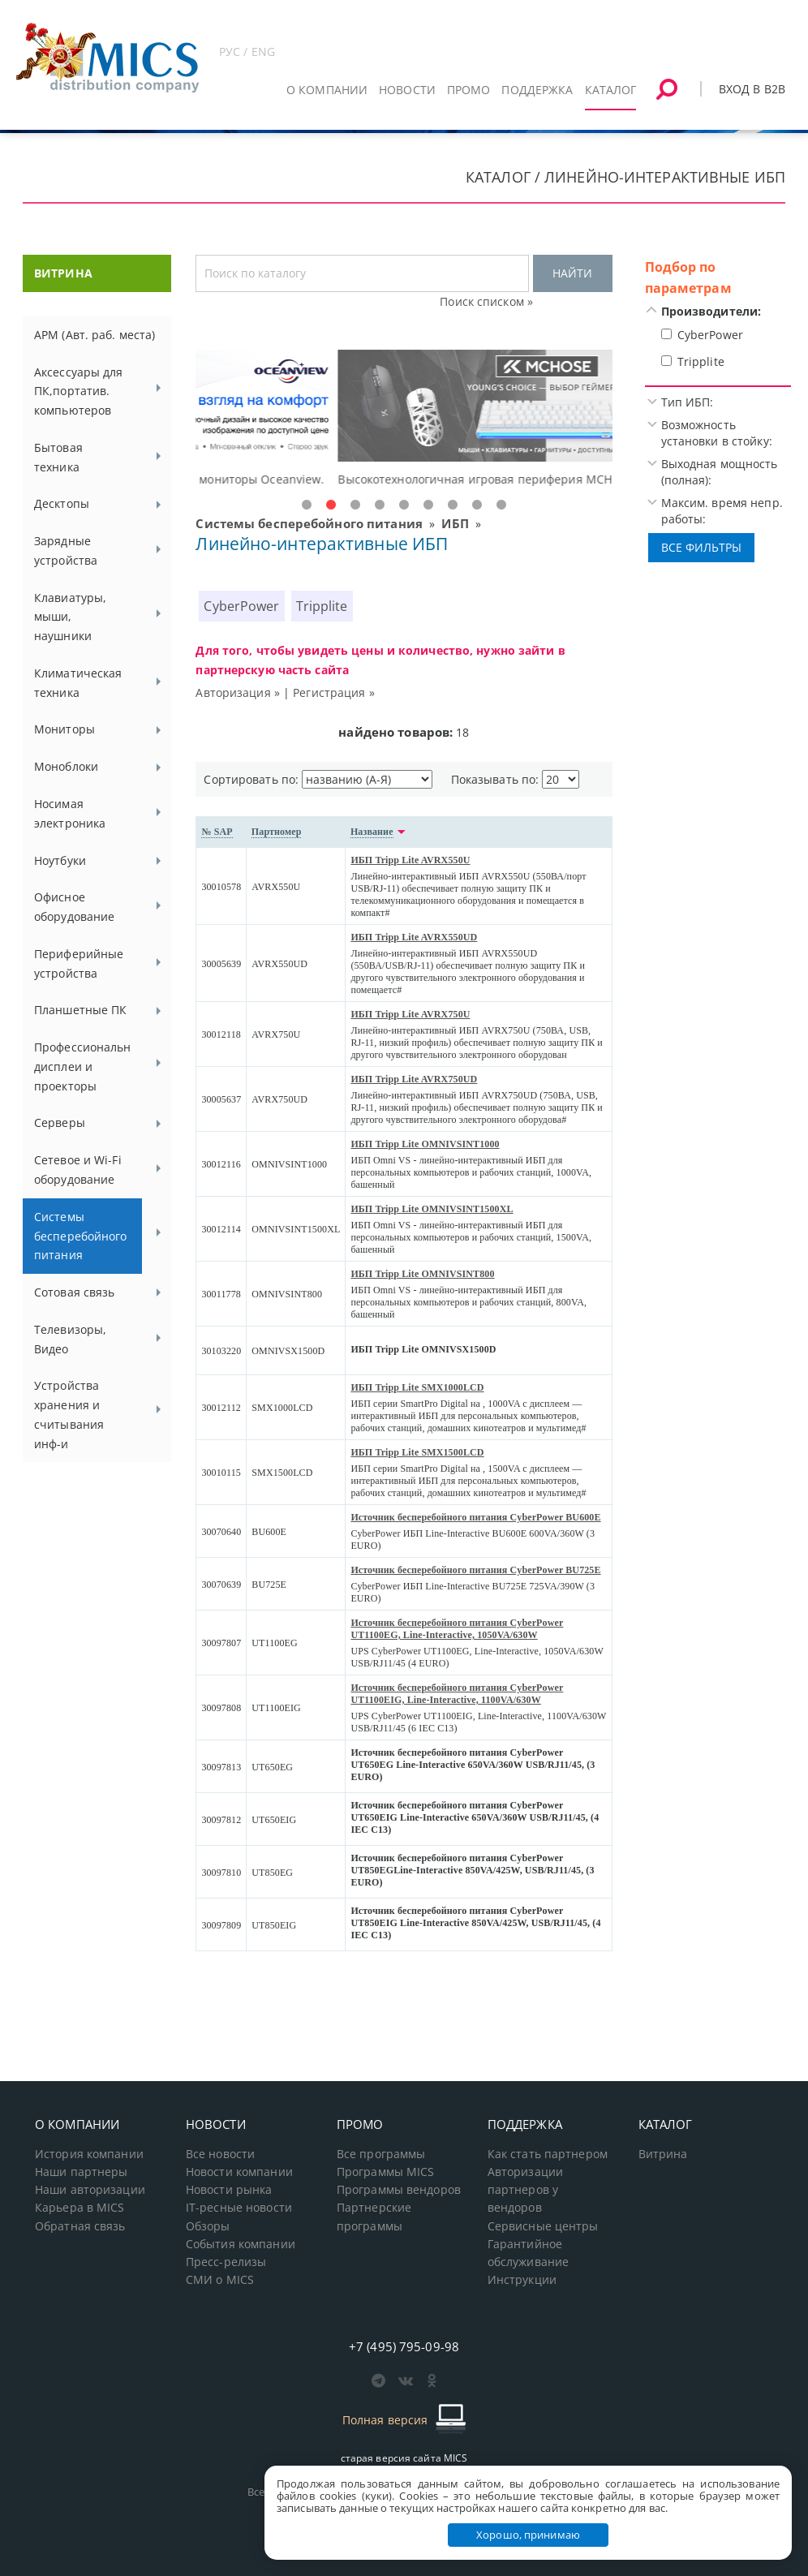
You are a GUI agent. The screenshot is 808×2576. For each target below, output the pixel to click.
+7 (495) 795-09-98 (404, 2346)
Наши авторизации (90, 2190)
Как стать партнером (548, 2154)
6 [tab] (428, 505)
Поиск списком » (486, 301)
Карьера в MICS (80, 2207)
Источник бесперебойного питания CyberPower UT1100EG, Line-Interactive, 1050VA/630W (456, 1629)
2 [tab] (331, 505)
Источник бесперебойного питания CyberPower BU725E (475, 1570)
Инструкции (522, 2280)
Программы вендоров (399, 2190)
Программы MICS (386, 2172)
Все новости (220, 2154)
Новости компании (239, 2172)
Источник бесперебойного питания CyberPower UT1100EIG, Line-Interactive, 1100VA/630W (456, 1693)
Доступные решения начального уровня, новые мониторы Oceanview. (397, 479)
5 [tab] (404, 505)
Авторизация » (238, 692)
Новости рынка (229, 2190)
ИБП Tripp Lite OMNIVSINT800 (422, 1273)
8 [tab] (477, 505)
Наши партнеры (81, 2172)
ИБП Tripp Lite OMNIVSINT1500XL (431, 1209)
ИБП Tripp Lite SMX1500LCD (417, 1452)
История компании (89, 2154)
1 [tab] (307, 505)
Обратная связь (80, 2226)
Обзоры (208, 2226)
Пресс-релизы (226, 2262)
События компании (240, 2244)
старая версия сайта (404, 2458)
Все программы (381, 2154)
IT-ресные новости (239, 2207)
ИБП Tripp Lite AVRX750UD (413, 1079)
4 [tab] (380, 505)
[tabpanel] (404, 419)
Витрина (663, 2154)
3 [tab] (355, 505)
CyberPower (241, 606)
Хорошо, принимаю (528, 2534)
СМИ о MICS (220, 2280)
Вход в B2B (752, 89)
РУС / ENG (247, 51)
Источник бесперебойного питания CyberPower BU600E (475, 1517)
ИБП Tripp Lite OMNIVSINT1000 (424, 1144)
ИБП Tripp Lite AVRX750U (410, 1014)
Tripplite (322, 606)
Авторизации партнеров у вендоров (525, 2190)
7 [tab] (453, 505)
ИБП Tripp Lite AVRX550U (410, 860)
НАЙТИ (572, 273)
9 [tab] (501, 505)
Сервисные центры (543, 2226)
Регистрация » (334, 692)
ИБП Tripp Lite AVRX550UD (413, 937)
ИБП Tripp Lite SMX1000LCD (417, 1387)
